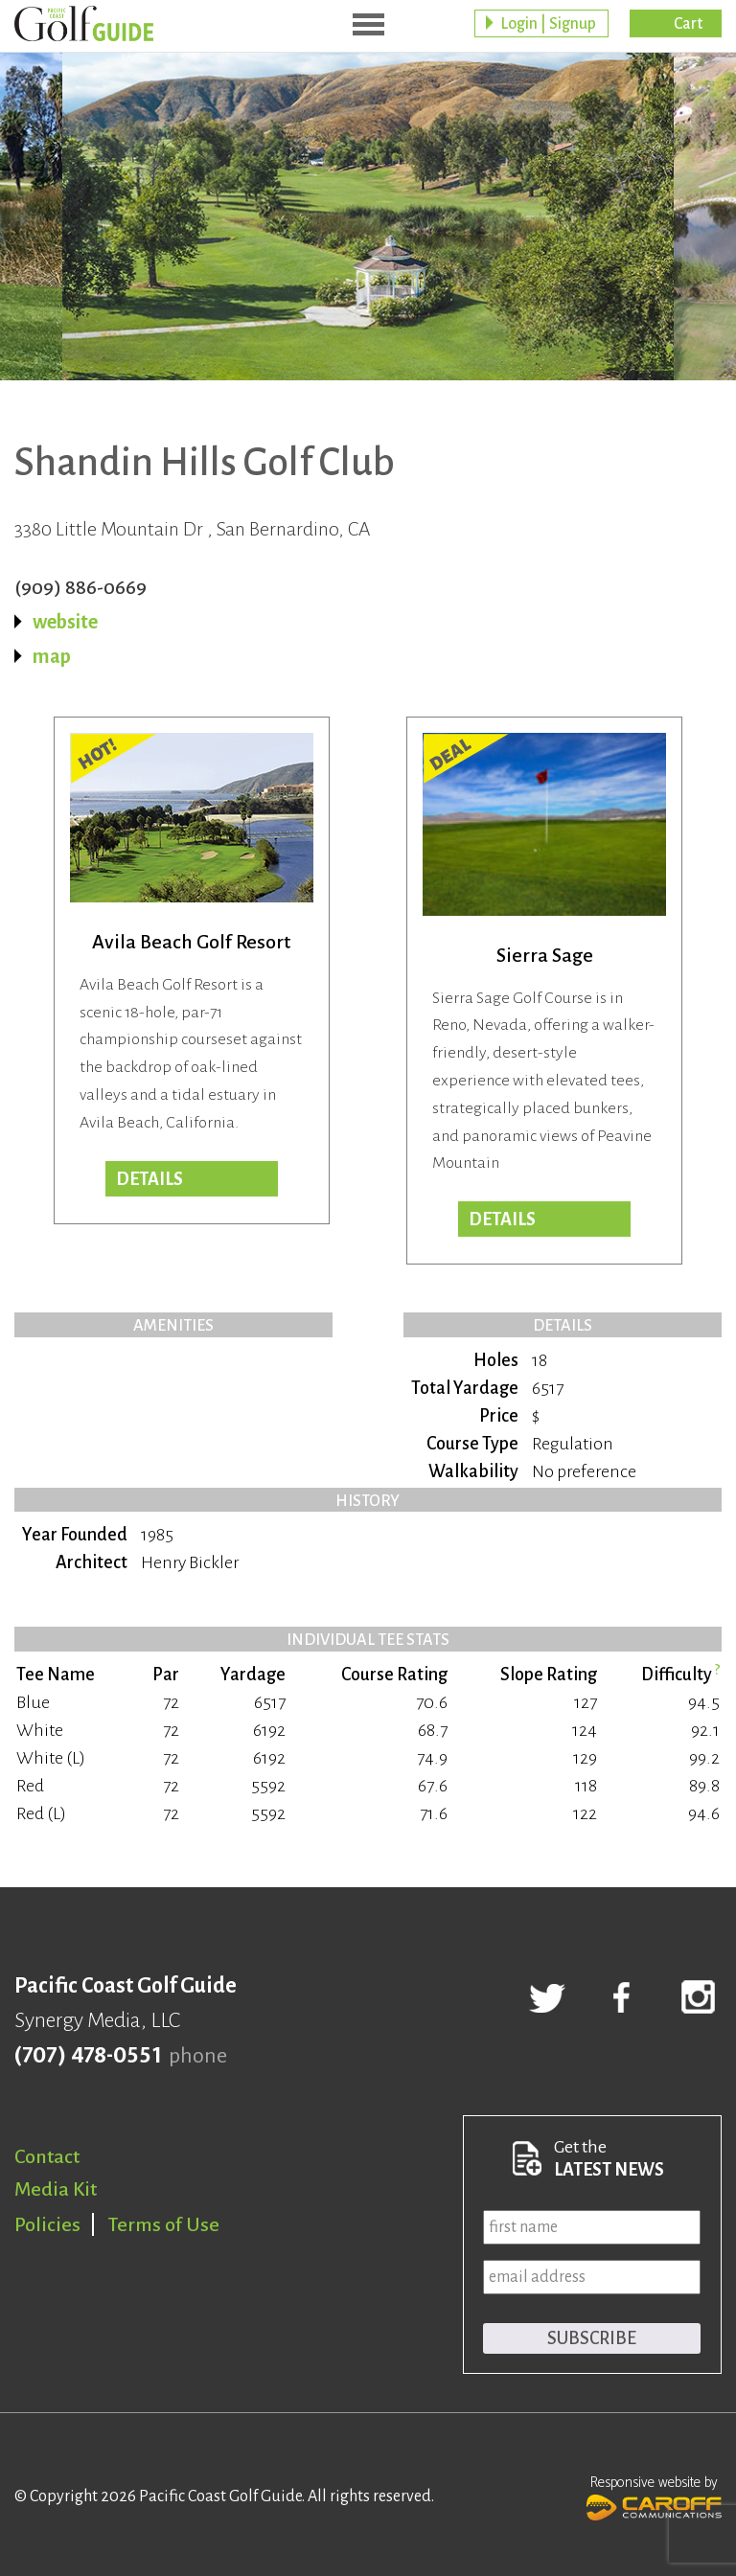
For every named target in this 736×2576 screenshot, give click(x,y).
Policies (47, 2224)
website (65, 621)
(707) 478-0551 (87, 2056)
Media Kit (55, 2189)
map (52, 656)
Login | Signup (548, 24)
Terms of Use (163, 2224)
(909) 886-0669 (80, 587)
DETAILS (502, 1219)
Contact (47, 2156)
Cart (688, 24)
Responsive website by (654, 2495)
